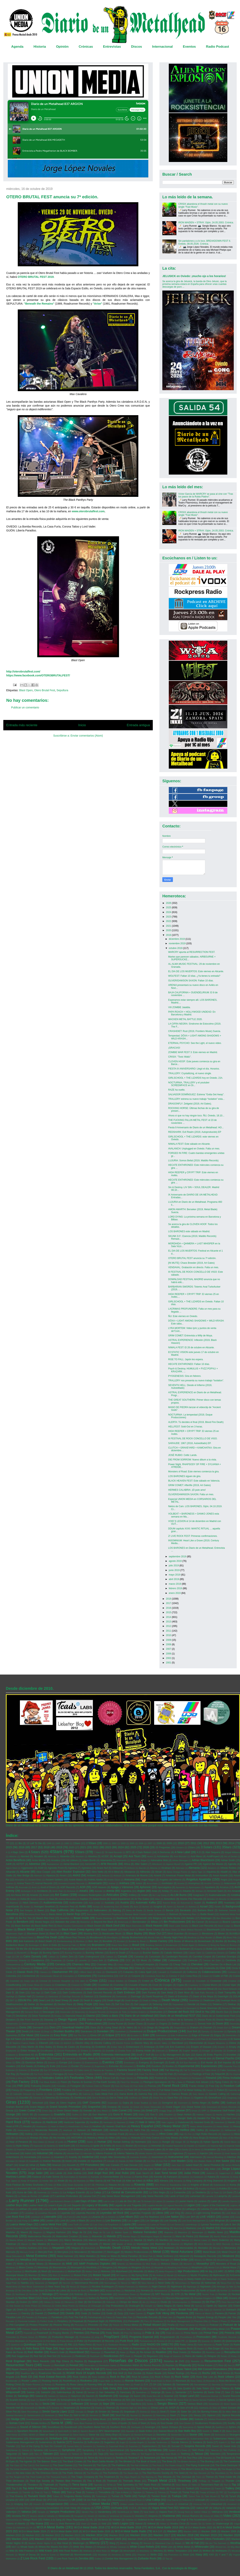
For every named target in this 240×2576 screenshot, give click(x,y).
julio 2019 (174, 1565)
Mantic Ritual (220, 2236)
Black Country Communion (70, 1926)
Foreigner (75, 2086)
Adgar (144, 1860)
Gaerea (39, 2094)
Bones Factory (158, 1941)
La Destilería (199, 2192)
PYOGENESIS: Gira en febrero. (184, 1376)
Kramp (91, 2188)
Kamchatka (69, 2177)
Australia (109, 1902)
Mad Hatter (103, 2228)
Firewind (211, 2077)
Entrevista (46, 2054)
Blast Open (26, 690)
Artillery (132, 1895)
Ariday (165, 1891)
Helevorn (96, 2130)
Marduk (138, 2240)
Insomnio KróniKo (139, 2157)
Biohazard (213, 1922)
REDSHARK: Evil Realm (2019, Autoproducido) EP (194, 1132)
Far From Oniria (41, 2074)
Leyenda (65, 2213)
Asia (51, 1899)
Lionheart (35, 2217)
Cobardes (128, 1972)
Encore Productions (67, 2050)
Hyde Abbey (22, 2145)
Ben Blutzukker (224, 1918)
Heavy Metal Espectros (201, 2126)
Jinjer (101, 2169)
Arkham (199, 1891)
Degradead (177, 2004)
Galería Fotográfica (67, 2094)
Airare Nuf (102, 1868)
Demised (86, 2008)
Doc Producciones (90, 2023)
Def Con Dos (122, 2004)
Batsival (173, 1914)
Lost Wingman (217, 2220)
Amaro (63, 1875)
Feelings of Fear (201, 2074)
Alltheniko (145, 1872)
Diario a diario (109, 2015)
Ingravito (192, 2153)
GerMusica (80, 2097)
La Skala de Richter (27, 2196)
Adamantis (121, 1860)
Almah (158, 1872)
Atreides (211, 1899)
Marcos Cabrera (98, 2240)
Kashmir (185, 2177)
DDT (12, 2000)
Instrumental (175, 2156)
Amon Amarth (220, 1875)
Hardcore (51, 2122)
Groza (194, 2110)
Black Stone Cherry (149, 1929)
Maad (46, 2228)
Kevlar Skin (47, 2181)
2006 (169, 1653)
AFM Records (108, 1863)
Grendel (87, 2110)
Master (107, 2244)
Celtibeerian (174, 1960)
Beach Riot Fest (45, 1918)
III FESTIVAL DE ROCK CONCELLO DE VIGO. (193, 1438)
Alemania (194, 1867)
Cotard (205, 1976)
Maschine (55, 2244)
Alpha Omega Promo (177, 1872)
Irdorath (111, 2161)
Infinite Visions (146, 2153)
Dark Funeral (149, 1992)
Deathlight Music (228, 2000)
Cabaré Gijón (194, 1953)
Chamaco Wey (81, 1964)
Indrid (28, 2153)
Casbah (70, 1960)
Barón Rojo (73, 1914)
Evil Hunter (207, 2062)
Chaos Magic (123, 1964)
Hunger (166, 2142)
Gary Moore (198, 2094)
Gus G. (154, 2114)
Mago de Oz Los (101, 2232)
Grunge (10, 2114)
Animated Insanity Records (71, 1883)
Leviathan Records (47, 2213)
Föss (117, 2086)
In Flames (94, 2149)
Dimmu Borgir (94, 2019)
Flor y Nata (176, 2082)
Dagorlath (158, 1989)
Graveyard (212, 2107)
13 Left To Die (34, 1843)
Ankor (139, 1883)
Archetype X (27, 1891)
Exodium (156, 2066)
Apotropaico (195, 1887)
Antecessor (230, 1883)
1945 (57, 1843)
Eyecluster (68, 2070)
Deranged (191, 2008)
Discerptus (161, 2020)
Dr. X (140, 2027)
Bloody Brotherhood (132, 1937)
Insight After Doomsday (113, 2157)
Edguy (217, 2035)
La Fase (215, 2192)
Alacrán (142, 1868)
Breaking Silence (154, 1945)
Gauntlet (24, 2097)
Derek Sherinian (208, 2008)
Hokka (124, 2138)
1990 (66, 1843)
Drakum (194, 2027)
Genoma (50, 2097)
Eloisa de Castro (66, 2047)
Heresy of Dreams (82, 2134)
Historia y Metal (95, 2137)
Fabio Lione (83, 2070)
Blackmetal (231, 1930)
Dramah (207, 2027)
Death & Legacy (92, 2000)
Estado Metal (86, 2058)
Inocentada (30, 2157)
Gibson (186, 2098)
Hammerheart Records (140, 2118)
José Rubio (122, 2173)
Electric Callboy (102, 2043)
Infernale (87, 2153)
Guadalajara (44, 2114)
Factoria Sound (126, 2070)
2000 (105, 1843)
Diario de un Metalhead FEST (177, 2015)
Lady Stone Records (152, 2196)
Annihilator (167, 1883)
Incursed (14, 2153)
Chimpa (123, 1968)
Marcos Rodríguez (120, 2240)
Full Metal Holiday (192, 2090)
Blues (219, 1937)
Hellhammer (230, 2130)
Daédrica (103, 1989)
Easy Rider (60, 2035)
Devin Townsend (41, 2015)
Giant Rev (173, 2097)
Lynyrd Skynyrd (13, 2228)
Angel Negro (148, 1879)
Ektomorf (55, 2039)
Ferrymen (32, 2078)
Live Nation (172, 2216)
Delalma (217, 2004)
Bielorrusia (123, 1922)
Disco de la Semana (181, 2019)
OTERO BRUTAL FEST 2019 (36, 276)
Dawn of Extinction (178, 1996)
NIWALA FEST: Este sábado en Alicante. (189, 1144)
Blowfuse (192, 1937)
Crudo (87, 1984)
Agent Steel (11, 1868)
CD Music (141, 1960)
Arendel (98, 1891)
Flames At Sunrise (82, 2082)
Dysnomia (11, 2035)
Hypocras (38, 2146)
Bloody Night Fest (173, 1937)
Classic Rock (25, 1971)
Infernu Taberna (125, 2153)
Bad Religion (26, 1910)
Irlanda (122, 2161)
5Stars (80, 1852)
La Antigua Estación (74, 2192)
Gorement (183, 2103)
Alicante (25, 1871)
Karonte (158, 2176)
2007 (169, 1649)
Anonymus (194, 1883)
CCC (128, 1960)
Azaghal (157, 1906)
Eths (18, 2062)
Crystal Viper (229, 1985)
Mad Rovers (136, 2228)
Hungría (194, 2142)
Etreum (51, 2062)
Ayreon (145, 1906)
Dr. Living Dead (109, 2027)
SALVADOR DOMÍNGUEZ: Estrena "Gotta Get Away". (196, 1094)
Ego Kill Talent (13, 2039)
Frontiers (45, 2090)
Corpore (136, 1976)
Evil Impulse (224, 2062)
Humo (155, 2142)
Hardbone (36, 2122)
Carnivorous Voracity (16, 1960)
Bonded (120, 1941)
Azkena (192, 1906)
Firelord (184, 2078)
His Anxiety (59, 2137)
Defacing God (160, 2004)
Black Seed (129, 1930)
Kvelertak (42, 2192)
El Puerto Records (218, 2039)
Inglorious (177, 2153)
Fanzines (24, 2074)
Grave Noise (193, 2107)
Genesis (37, 2098)
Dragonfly (164, 2027)
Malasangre (197, 2232)
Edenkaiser (161, 2035)
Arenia (110, 1890)
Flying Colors (222, 2082)
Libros (159, 2212)
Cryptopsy (193, 1985)
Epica (199, 2054)
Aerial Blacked (71, 1864)
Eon (157, 2055)
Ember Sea (116, 2047)
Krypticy (203, 2188)
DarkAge (10, 1996)
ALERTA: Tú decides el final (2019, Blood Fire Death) (195, 1422)
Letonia (205, 2209)
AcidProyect (213, 1856)
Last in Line (108, 2201)
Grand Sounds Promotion (65, 2106)
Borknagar (34, 1945)
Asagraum (198, 1895)
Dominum (189, 2024)
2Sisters (180, 1847)
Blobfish (13, 1937)
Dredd (25, 2031)
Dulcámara (86, 2031)
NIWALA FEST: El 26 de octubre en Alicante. (191, 1347)
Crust (155, 1985)
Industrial (42, 2153)
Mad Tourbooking (159, 2228)
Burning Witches (95, 1952)
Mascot (69, 2244)
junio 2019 (174, 1570)
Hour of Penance (18, 2142)
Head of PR (12, 2126)
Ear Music (27, 2035)
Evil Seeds (27, 2066)
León (77, 2208)
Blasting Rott (91, 1933)
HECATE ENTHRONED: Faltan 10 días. (189, 1364)
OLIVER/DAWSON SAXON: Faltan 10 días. (190, 980)
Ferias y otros (16, 2078)
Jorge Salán (35, 2173)
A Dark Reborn (143, 1852)
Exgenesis (100, 2066)
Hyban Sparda (211, 2142)
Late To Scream (144, 2201)
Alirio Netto (97, 1872)
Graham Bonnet (14, 2107)
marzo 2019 (175, 1584)
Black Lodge (224, 1926)
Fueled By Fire (148, 2090)
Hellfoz (200, 2130)
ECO (123, 2035)
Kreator (118, 2188)
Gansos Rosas (180, 2094)
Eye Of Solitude (51, 2070)
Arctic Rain (57, 1891)
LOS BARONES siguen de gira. (184, 1476)
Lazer (214, 2201)
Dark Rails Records (204, 1992)
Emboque (149, 2047)
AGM (41, 1868)
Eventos (189, 46)
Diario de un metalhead (139, 2015)
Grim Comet (119, 2110)
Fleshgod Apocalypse (155, 2082)
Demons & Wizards (118, 2008)
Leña (45, 2209)
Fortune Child (92, 2086)
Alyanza (50, 1875)
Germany (65, 2097)
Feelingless (182, 2074)
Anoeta (180, 1883)
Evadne (77, 2062)
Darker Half (24, 1996)
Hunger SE (180, 2142)
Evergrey (144, 2062)
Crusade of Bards (138, 1985)
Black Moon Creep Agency (78, 1929)
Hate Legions (167, 2122)
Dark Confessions (72, 1992)
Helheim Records (119, 2130)
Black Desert (94, 1925)
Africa (127, 1864)
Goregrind (167, 2102)
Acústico (55, 1860)
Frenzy (15, 2090)
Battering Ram (189, 1914)
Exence (87, 2066)
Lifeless (188, 2213)
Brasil (135, 1945)
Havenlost (219, 2122)
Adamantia (106, 1860)
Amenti (157, 1875)
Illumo (119, 2146)
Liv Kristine (110, 2217)
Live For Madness (149, 2217)
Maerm (24, 2232)
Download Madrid (73, 2027)
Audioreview (76, 1902)
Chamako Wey (105, 1964)
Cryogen (167, 1985)
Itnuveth (71, 2165)
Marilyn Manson (181, 2240)
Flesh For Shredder (129, 2082)
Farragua (58, 2074)
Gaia (49, 2094)
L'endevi (55, 2192)
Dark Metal (167, 1992)
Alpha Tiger (196, 1872)
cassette (83, 1960)
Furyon (209, 2090)
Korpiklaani (47, 2188)
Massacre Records (87, 2244)
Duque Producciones (162, 2031)
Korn (33, 2188)
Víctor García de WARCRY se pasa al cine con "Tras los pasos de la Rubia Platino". (205, 495)
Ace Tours (134, 1856)
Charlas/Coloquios (144, 1964)
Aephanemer (53, 1864)
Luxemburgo (191, 2224)
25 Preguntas (162, 1847)
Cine (222, 1968)
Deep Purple (84, 2004)
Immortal (156, 2145)
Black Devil (112, 1925)
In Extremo (77, 2149)
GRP (203, 2110)
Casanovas (56, 1960)
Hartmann (108, 2122)
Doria (23, 2027)
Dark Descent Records (99, 1992)
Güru (141, 2114)
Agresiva (86, 1868)
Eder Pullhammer (179, 2035)
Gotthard (231, 2102)
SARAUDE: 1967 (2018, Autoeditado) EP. (189, 1443)
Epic (187, 2054)
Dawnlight (223, 1996)
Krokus (190, 2188)
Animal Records (43, 1883)
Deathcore (209, 2000)
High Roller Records (207, 2134)
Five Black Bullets (48, 2082)
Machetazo (68, 2228)
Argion (141, 1890)
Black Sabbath (109, 1929)
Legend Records (175, 2205)
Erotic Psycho (214, 2054)
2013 (169, 1621)
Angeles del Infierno (170, 1879)
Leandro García (229, 2201)
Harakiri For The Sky (208, 2118)
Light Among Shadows (208, 2213)
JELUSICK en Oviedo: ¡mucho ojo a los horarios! (194, 276)
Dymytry (206, 2031)
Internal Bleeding (214, 2157)
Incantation (210, 2149)
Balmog (117, 1910)
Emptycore (11, 2050)
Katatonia (224, 2177)
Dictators (11, 2019)
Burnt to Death (117, 1952)
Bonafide (107, 1941)
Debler (31, 2004)
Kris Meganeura (149, 2188)
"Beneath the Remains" (39, 303)
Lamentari (195, 2196)
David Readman (154, 1996)
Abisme (12, 1856)
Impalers (202, 2146)
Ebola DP (95, 2035)
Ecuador (135, 2035)
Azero (169, 1906)
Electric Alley (82, 2043)
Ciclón (182, 1968)
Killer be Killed (134, 2180)
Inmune (217, 2153)
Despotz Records (97, 2012)
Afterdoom (157, 1864)
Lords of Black (77, 2220)
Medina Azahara (28, 2248)
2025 (169, 907)
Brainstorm (98, 1945)
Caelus (232, 1952)
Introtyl (22, 2161)
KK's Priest (160, 2185)
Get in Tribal (116, 2097)
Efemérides (231, 2035)
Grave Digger (172, 2107)
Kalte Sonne (53, 2176)
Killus (150, 2180)
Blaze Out (155, 1933)
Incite (223, 2149)
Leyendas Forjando (140, 2213)
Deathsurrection (14, 2004)
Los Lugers (133, 2220)
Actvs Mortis (38, 1860)
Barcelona (12, 1914)
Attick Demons (30, 1902)
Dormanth (38, 2027)
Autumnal (185, 1903)
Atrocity (222, 1899)
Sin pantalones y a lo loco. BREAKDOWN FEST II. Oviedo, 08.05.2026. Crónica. (204, 242)
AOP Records (67, 1887)
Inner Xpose (231, 2153)
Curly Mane (49, 1989)
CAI (17, 1956)
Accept (118, 1856)
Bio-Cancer (198, 1922)
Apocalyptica (164, 1887)
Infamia (58, 2153)
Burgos (34, 1952)
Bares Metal (55, 1914)
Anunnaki (23, 1887)
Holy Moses (171, 2137)
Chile (110, 1968)
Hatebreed (184, 2122)
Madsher (10, 2232)
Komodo (10, 2188)
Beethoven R (123, 1918)
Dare (22, 1992)
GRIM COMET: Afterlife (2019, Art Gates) (189, 1485)
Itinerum (56, 2165)
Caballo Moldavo (173, 1952)
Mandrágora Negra (150, 2236)
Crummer (119, 1985)
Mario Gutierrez (220, 2240)
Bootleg (232, 1941)
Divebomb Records (47, 2024)
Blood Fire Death (47, 1937)
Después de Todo (118, 2012)
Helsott (54, 2134)
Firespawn (197, 2078)
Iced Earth (64, 2145)
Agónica (72, 1868)
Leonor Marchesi (110, 2209)
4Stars (56, 1851)
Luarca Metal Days (21, 2224)
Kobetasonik (219, 2185)
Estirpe (120, 2058)
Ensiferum (231, 2050)
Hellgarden (214, 2130)
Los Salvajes (152, 2220)
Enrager (206, 2050)
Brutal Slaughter (120, 1948)
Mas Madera (39, 2244)
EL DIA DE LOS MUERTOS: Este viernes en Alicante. (196, 971)
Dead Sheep (61, 2000)
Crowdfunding (13, 1985)
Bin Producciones (174, 1921)
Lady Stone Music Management (117, 2196)
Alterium (38, 1875)
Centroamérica (13, 1964)
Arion (176, 1891)
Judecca (210, 2173)
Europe (63, 2062)
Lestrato (156, 2208)
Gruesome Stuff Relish (222, 2110)
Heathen (97, 2126)
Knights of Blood (200, 2184)
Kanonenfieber (111, 2176)
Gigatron (199, 2097)
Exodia (141, 2066)
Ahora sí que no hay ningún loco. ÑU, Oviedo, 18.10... (196, 1115)
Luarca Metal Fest (50, 2224)
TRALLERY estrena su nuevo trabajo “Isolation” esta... (196, 1099)
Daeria (118, 1988)
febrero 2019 (176, 1588)
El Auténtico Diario (115, 2039)
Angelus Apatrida (198, 1879)
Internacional (162, 46)
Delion (25, 2008)
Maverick (175, 2244)
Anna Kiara (152, 1883)
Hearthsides (74, 2126)
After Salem (141, 1864)
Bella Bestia (173, 1918)
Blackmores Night (14, 1933)
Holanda (135, 2137)
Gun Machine (99, 2114)
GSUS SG (27, 2114)
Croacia (132, 1981)
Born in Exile (50, 1945)
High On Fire (185, 2134)
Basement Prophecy (111, 1914)
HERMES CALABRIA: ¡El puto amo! (187, 1490)
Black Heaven (154, 1925)
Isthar (32, 2165)
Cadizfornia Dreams (215, 1953)
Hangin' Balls (185, 2118)
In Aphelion (61, 2149)
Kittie (127, 2185)
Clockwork (111, 1972)
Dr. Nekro (128, 2027)
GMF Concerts (91, 2102)
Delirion (37, 2008)
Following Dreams (41, 2086)
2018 (169, 1598)
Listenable (50, 2216)
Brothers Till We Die (17, 1948)
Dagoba (143, 1989)
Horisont (213, 2137)
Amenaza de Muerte (136, 1875)
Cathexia (113, 1960)
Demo (98, 2008)
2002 (169, 1658)
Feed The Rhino (147, 2074)
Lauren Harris (186, 2201)
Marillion (164, 2240)
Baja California (59, 1910)
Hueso (72, 2141)
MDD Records (223, 2244)
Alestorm (212, 1868)
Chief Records (56, 1968)
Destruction (156, 2012)
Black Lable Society (178, 1926)
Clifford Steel (85, 1972)
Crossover (215, 1981)
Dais (190, 1989)
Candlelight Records (176, 1956)
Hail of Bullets (30, 2118)
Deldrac (232, 2004)
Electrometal (196, 2043)
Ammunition (201, 1875)
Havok (231, 2122)
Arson (46, 1895)
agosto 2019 (175, 1561)
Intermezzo (196, 2157)
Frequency (29, 2090)
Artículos (112, 1895)
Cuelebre (10, 1989)
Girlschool (37, 2102)
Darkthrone (105, 1996)
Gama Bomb (126, 2094)
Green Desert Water (68, 2110)
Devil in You (202, 2011)
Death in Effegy (150, 2000)
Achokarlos (163, 1856)
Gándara (163, 2094)
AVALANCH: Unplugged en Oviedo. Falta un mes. (194, 1148)
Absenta (52, 1856)
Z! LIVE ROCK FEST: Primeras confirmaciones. (193, 1536)
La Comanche (178, 2192)
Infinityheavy (162, 2153)
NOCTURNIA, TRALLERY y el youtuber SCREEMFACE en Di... (188, 1084)
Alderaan (180, 1868)
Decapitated (46, 2004)
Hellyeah (42, 2134)
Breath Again (188, 1945)
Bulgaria (198, 1949)
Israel (22, 2165)
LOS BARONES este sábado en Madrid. (189, 1231)
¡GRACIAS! (174, 1047)
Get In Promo (98, 2098)
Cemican (193, 1960)
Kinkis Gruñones (34, 2184)
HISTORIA (77, 2137)
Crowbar (232, 1981)
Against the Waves (213, 1864)
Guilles (75, 2114)
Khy (70, 2181)
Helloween (12, 2133)
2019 (169, 935)
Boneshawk (204, 1941)
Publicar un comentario (25, 707)
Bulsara (9, 1953)
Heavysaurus (23, 2130)
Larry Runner (22, 2200)
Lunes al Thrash (158, 2224)
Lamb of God (177, 2196)
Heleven (81, 2130)
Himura (22, 2138)
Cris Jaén (80, 1981)
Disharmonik (28, 2024)
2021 (169, 926)
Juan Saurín (142, 2173)
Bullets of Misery (227, 1948)
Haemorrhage (12, 2118)
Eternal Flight (186, 2058)
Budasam (185, 1948)
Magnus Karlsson (56, 2232)
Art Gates (62, 1895)
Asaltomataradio (217, 1895)
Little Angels (82, 2217)
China (138, 1968)
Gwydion (168, 2114)
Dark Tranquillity (227, 1992)
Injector (204, 2153)
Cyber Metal (64, 1989)
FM (235, 2082)
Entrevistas (112, 46)
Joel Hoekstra (174, 2169)
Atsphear (13, 1903)
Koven (60, 2188)
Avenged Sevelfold (44, 1906)
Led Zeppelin (74, 2205)
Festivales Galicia (52, 2077)
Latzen (159, 2201)
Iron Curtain (135, 2161)
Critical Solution (116, 1981)
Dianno (90, 2015)
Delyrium (72, 2008)
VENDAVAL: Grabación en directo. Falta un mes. (193, 1267)
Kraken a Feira (76, 2188)
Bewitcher (85, 1922)
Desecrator (65, 2012)
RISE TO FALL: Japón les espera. (185, 1359)
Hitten (111, 2137)
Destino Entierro (138, 2012)
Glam (52, 2102)
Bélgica (157, 1918)
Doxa (93, 2027)
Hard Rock (13, 2122)
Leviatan (14, 2213)
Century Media (35, 1964)
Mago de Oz (79, 2232)
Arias (154, 1891)
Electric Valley (160, 2043)
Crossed (187, 1981)
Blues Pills (232, 1937)
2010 (169, 1635)
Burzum (135, 1953)
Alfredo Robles (228, 1868)
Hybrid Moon (230, 2142)
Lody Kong (22, 2220)
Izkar (158, 2165)
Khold (61, 2180)
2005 (132, 1843)
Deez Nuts (105, 2004)
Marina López (200, 2240)
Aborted (24, 1856)
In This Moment (129, 2149)
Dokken (176, 2023)
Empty (232, 2047)
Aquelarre (209, 1887)
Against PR (190, 1864)
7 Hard (97, 1852)
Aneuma (129, 1879)
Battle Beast (207, 1914)
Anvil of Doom (48, 1887)
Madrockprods (228, 2228)
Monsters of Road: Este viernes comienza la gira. (193, 1471)
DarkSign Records (71, 1996)
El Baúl (132, 2039)
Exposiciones (209, 2066)
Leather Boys (14, 2205)
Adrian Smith (228, 1860)
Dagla (131, 1989)
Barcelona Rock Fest (35, 1914)
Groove (180, 2110)
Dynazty (231, 2031)
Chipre (149, 1968)
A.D (199, 1852)
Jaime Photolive (211, 2165)
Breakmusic (172, 1945)
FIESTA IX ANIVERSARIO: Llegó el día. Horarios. (194, 1068)
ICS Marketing (83, 2146)
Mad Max (118, 2228)
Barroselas (92, 1914)
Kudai (234, 2188)
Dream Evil (222, 2027)
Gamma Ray (145, 2094)
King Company (194, 2180)
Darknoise (53, 1996)
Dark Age (35, 1992)
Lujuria (126, 2224)
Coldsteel (232, 1972)
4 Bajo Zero (17, 1852)
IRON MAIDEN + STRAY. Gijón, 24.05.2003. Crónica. (206, 222)
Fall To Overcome (192, 2070)
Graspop (112, 2107)
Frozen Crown (82, 2090)
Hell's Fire (139, 2130)
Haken (44, 2118)
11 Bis (18, 1843)
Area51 (83, 1890)
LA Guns (227, 2192)
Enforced (160, 2050)
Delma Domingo (56, 2008)
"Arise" (97, 303)
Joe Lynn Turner (152, 2169)
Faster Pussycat (75, 2074)
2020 (169, 930)
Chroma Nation (164, 1968)
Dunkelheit (120, 2031)
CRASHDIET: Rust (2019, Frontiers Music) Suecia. (194, 1031)
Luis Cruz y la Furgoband (105, 2224)
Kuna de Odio (25, 2192)
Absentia (64, 1856)
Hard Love (231, 2118)
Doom (219, 2023)
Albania (153, 1868)
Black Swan (171, 1930)
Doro (52, 2027)
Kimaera (178, 2181)
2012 (169, 1626)
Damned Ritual (205, 1989)
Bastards (161, 1914)
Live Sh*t (190, 2217)
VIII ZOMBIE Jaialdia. (179, 1007)
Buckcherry (170, 1949)
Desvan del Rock (178, 2011)
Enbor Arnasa (28, 2050)
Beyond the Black (103, 1922)
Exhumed (127, 2066)
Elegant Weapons (216, 2043)
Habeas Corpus (204, 2114)
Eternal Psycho (225, 2058)
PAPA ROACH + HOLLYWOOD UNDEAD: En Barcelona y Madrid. (191, 1013)
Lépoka (128, 2209)
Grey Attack (102, 2110)
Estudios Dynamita (140, 2058)
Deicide (191, 2004)
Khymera (81, 2181)
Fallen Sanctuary (228, 2070)
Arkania (187, 1891)
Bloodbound (96, 1937)
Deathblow (194, 2000)
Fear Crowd (127, 2074)
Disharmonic (12, 2024)
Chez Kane (11, 1968)
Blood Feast (27, 1937)
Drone (37, 2031)
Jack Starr (176, 2165)
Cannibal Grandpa (226, 1956)
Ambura (105, 1875)
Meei (45, 2248)
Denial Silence (175, 2008)
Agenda (17, 46)
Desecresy (80, 2012)
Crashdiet (14, 1981)
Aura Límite (94, 1903)
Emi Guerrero (177, 2047)
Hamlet (98, 2118)
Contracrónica (105, 1976)
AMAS (76, 1875)
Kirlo (50, 2185)
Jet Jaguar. (75, 2169)
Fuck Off (132, 2090)
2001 (169, 1662)
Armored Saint (215, 1891)
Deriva (225, 2008)
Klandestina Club (178, 2185)
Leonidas (92, 2209)
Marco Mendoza (73, 2240)
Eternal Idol (204, 2058)
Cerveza (60, 1964)
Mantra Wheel (16, 2240)
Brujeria (36, 1948)
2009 (169, 1640)
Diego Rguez (67, 2019)
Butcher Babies (151, 1952)
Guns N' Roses (122, 2114)
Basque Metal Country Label (139, 1914)
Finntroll (159, 2078)
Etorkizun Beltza (34, 2062)
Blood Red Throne (75, 1937)
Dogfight (151, 2024)
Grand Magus (37, 2107)
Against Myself (173, 1864)
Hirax (45, 2137)
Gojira (126, 2102)
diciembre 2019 (177, 939)
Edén (146, 2035)
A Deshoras (163, 1852)
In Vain (170, 2149)
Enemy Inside (143, 2050)
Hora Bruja (199, 2137)
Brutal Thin (140, 1948)
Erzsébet (231, 2054)
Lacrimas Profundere (66, 2196)
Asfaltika (235, 1895)
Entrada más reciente (21, 725)
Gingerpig (232, 2098)
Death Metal (170, 2000)
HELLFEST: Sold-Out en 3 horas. (185, 1426)
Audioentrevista (53, 1902)
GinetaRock (214, 2097)
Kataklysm (199, 2177)
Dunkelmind (136, 2031)
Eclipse (109, 2035)
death (76, 2000)
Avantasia (229, 1902)
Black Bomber (22, 1925)
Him (13, 2138)
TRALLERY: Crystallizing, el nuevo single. (190, 1073)
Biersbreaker (139, 1922)
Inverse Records (52, 2161)
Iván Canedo (113, 2165)
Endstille (110, 2050)
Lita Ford (67, 2217)
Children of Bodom (92, 1968)
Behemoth (141, 1918)
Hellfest (184, 2130)
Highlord (226, 2134)
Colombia (11, 1976)
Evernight (159, 2062)
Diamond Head (73, 2015)
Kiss (59, 2184)
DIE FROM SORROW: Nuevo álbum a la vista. (192, 1459)
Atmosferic (169, 1899)
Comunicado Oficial (49, 1976)
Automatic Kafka (146, 1902)
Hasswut (121, 2122)
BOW (83, 1945)
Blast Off (54, 1933)
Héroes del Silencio (138, 2134)
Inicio (82, 725)
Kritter (179, 2188)
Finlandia (142, 2077)
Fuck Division (117, 2090)
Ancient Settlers (54, 1879)
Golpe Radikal (141, 2103)
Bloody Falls (154, 1937)
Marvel (24, 2244)
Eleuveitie (11, 2047)
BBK (11, 1918)
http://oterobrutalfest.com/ (23, 671)
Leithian (23, 2209)
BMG (9, 1941)
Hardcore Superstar (74, 2122)
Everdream (129, 2062)
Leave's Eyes (55, 2205)
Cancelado (155, 1956)
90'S (128, 1852)
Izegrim (147, 2165)
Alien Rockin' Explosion (70, 1871)
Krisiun (168, 2188)
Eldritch (67, 2043)
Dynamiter (218, 2031)
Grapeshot (94, 2106)
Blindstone (207, 1933)
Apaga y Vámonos (122, 1887)
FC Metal (110, 2074)
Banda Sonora (154, 1910)
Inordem (46, 2157)
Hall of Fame (58, 2118)
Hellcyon (155, 2130)
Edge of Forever (201, 2035)
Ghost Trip (158, 2098)
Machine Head (85, 2228)
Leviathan (29, 2213)
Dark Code (50, 1992)
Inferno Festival (104, 2153)
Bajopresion (82, 1910)
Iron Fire (151, 2161)
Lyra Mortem (32, 2228)
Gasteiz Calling (217, 2094)
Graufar (125, 2107)
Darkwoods (121, 1996)
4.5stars (34, 1852)
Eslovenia (70, 2058)
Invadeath (34, 2161)
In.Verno (196, 2149)
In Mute (110, 2149)
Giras (11, 2102)
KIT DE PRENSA (96, 2185)
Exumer (35, 2070)
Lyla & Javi (230, 2224)
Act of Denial (230, 1856)
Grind (149, 2110)
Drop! (47, 2031)
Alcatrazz (166, 1868)
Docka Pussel (115, 2023)
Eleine (232, 2043)
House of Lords (55, 2142)
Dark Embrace (126, 1992)
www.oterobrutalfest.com (88, 511)
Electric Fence (123, 2043)
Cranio (236, 1976)
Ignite (96, 2145)
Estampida (104, 2058)
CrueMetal (103, 1985)
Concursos (84, 1975)
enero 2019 (175, 1593)
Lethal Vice (175, 2209)
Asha (23, 1899)
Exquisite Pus (230, 2066)
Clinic (98, 1972)
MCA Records (205, 2244)
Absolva (92, 1856)
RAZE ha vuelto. (176, 1089)
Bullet (209, 1948)
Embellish (100, 2047)
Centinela (231, 1960)
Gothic (215, 2102)
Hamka (86, 2118)
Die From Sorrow (29, 2019)
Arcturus (71, 1891)
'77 (7, 1843)
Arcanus (224, 1887)
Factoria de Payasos (103, 2070)
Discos (136, 46)
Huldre (90, 2142)
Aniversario (95, 1883)
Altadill (224, 1872)
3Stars (227, 1847)
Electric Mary (141, 2043)
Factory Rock (150, 2070)
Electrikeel (177, 2043)
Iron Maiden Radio (203, 2161)
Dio (148, 2019)
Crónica (162, 1980)
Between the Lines (65, 1922)
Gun (85, 2114)
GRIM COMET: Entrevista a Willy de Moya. (190, 1335)
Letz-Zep (218, 2209)
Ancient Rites (34, 1880)
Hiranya (34, 2137)
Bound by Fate (68, 1945)
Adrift (9, 1864)
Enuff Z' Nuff (143, 2054)
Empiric (221, 2047)
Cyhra (77, 1989)
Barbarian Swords (227, 1910)
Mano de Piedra (184, 2236)
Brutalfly (154, 1948)
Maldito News (215, 2232)
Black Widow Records (192, 1930)
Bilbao (154, 1922)
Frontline (66, 2090)
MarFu (150, 2240)
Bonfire (219, 1941)
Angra (224, 1879)
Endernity (96, 2050)
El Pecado (189, 2039)
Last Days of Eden (86, 2201)
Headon (27, 2126)
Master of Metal (124, 2244)
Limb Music (231, 2213)
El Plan (201, 2039)
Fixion (64, 2082)
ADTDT (20, 1864)
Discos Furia (205, 2019)
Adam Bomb (89, 1860)
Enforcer (173, 2050)
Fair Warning (172, 2070)
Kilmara (164, 2180)
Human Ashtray (121, 2142)
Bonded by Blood (137, 1941)
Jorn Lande (56, 2173)
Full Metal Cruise (168, 2090)
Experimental (186, 2066)
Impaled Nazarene (174, 2146)
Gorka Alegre (199, 2102)
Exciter (75, 2066)
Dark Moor (184, 1992)
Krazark (103, 2188)
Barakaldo (185, 1910)
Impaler (190, 2146)
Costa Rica (191, 1976)
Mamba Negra (130, 2236)
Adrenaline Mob (159, 1860)
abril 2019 (174, 1579)
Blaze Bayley (134, 1933)
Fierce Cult (109, 2078)
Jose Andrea (74, 2173)
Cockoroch (176, 1972)
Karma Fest (141, 2176)
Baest (40, 1910)
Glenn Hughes (68, 2102)
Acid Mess (196, 1856)
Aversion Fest (67, 1906)
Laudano (170, 2201)
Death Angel (114, 2000)
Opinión (62, 46)
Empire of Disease (201, 2047)
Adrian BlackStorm (203, 1860)
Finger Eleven (126, 2078)
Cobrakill (161, 1972)
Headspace (41, 2126)
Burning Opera (51, 1952)
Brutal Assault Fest (56, 1948)
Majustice (182, 2232)
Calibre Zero (67, 1956)
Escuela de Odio (35, 2058)
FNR (20, 2085)
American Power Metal (178, 1875)
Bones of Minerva (183, 1941)
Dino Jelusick (132, 2019)
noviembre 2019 (177, 943)
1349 (48, 1843)
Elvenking (85, 2047)
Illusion (129, 2145)
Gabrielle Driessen (22, 2094)
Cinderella (209, 1968)
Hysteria (51, 2146)
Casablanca (37, 1960)
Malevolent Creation (67, 2236)
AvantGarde (12, 1906)
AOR (82, 1887)
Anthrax (10, 1887)
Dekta (203, 2004)
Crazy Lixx (29, 1981)
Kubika (223, 2188)
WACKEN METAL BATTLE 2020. (185, 1019)
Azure (217, 1906)
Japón (12, 2169)
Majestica (168, 2232)
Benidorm (22, 1921)
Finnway (172, 2078)
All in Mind (114, 1872)
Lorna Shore (96, 2220)
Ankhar (111, 1883)
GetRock (133, 2098)
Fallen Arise (210, 2070)
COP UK (123, 1976)
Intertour (231, 2157)
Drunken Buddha (64, 2031)
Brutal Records (99, 1948)
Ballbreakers (100, 1910)
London (50, 2220)
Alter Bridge (23, 1875)
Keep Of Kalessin (29, 2181)
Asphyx (84, 1899)
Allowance (129, 1872)
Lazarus (202, 2201)
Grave (136, 2107)
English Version (190, 2050)
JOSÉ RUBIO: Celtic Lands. (182, 1455)
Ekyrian (68, 2039)
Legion (191, 2205)
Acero (150, 1856)
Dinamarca (113, 2019)
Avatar (27, 1906)
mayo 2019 (175, 1574)
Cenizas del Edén (212, 1960)
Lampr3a (222, 2196)
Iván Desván (131, 2165)
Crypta (180, 1985)
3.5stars (206, 1847)
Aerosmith (90, 1864)
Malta (85, 2236)
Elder (57, 2043)
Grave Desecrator (152, 2107)
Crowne (47, 1985)
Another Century (212, 1883)
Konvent (22, 2188)
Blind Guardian (175, 1933)
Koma (233, 2184)
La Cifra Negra (157, 2192)
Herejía (64, 2134)
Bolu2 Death (45, 1941)
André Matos (76, 1879)
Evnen (64, 2066)
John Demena (192, 2169)
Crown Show (33, 1985)
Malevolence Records (40, 2236)
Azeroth (180, 1906)
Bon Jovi (93, 1941)
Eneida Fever (125, 2050)
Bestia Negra (42, 1922)
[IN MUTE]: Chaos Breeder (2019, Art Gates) (191, 1263)
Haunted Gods (202, 2122)
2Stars (191, 1847)
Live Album (126, 2216)
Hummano (140, 2142)
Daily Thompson (176, 1989)
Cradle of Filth (220, 1976)
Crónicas (86, 46)
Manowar (204, 2236)
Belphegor (206, 1918)
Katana (211, 2176)
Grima (136, 2110)
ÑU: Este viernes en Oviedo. (183, 1316)
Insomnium (158, 2157)
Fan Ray (10, 2074)
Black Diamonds (134, 1926)
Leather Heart (36, 2205)
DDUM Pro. (25, 2000)
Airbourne (117, 1868)
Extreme (23, 2070)
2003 (123, 1843)
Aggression (27, 1868)
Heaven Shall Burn (116, 2126)
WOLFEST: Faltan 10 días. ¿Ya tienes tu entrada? (194, 976)
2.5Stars (91, 1843)
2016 (169, 1608)
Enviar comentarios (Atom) (86, 735)
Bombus (80, 1941)
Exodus (170, 2066)
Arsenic (34, 1895)
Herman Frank (116, 2134)
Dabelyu (88, 1989)
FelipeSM (220, 2074)
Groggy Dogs (165, 2110)
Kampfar (95, 2177)
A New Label (182, 1852)
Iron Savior (222, 2160)
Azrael (204, 1906)
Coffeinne (192, 1972)
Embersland (132, 2047)
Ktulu (213, 2188)
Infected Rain (73, 2153)
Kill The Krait (114, 2180)
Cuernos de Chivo (29, 1989)
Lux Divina (175, 2224)
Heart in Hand (57, 2126)
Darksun (88, 1996)
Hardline (94, 2122)
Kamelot (83, 2177)
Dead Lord (44, 2000)
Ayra (136, 1906)
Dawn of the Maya (203, 1996)
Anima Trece (24, 1883)
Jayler (24, 2169)
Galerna (86, 2094)
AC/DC (105, 1856)
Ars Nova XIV (18, 1895)
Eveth (172, 2062)
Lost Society (170, 2220)
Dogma (163, 2023)
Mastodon (160, 2244)
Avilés (82, 1906)
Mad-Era (178, 2228)
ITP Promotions (89, 2164)
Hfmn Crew (166, 2133)
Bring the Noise (218, 1945)
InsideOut (87, 2156)
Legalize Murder (155, 2205)
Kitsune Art (115, 2184)
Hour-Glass (38, 2142)
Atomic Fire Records (191, 1899)
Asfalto (13, 1899)
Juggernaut (224, 2173)
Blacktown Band (36, 1933)
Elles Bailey (45, 2047)
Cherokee (197, 1964)
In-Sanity (184, 2149)
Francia (152, 2086)
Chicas (38, 1968)
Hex (153, 2134)
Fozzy (126, 2086)
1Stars (76, 1843)
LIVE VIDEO (207, 2216)
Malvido (111, 2236)
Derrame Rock (32, 2012)
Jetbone (90, 2169)
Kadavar (36, 2176)
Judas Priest (191, 2173)
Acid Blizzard (180, 1856)
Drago (150, 2027)
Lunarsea (141, 2224)
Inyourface (97, 2161)
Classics (43, 1972)
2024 (169, 912)
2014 (169, 1617)
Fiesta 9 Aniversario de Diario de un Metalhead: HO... (196, 1127)
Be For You (25, 1918)
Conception (68, 1976)
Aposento (180, 1887)
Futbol (220, 2090)
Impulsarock (46, 2149)
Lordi (62, 2220)
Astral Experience (120, 1899)
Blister (221, 1933)
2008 (169, 1644)
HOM (185, 2137)
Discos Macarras (225, 2019)
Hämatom (74, 2118)
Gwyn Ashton (184, 2114)
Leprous (142, 2209)
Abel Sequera (212, 1852)
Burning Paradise (73, 1953)
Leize (34, 2209)
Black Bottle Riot (44, 1925)
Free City (214, 2086)
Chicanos (25, 1968)
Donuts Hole (205, 2023)
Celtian (156, 1960)
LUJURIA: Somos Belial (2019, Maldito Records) (193, 1160)
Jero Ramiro (58, 2169)
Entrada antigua (138, 725)
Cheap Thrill (179, 1964)
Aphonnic (145, 1887)
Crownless (61, 1985)
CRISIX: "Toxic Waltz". (179, 1056)
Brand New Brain (119, 1945)
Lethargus (191, 2209)
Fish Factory (21, 2082)
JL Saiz (112, 2169)
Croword (75, 1985)
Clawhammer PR (62, 1971)
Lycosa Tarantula (210, 2224)
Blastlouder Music (112, 1933)
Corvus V (174, 1976)
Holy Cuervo (153, 2137)
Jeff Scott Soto (39, 2169)
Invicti (68, 2161)
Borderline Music (15, 1945)
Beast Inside (81, 1918)
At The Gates (141, 1899)
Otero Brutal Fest (44, 690)
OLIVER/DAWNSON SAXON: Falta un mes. (191, 1494)
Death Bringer (132, 2000)
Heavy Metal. (222, 2126)
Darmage (136, 1996)
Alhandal (10, 1872)
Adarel (134, 1860)
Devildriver (21, 2015)
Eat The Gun (80, 2035)
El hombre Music (171, 2039)
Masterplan (143, 2244)
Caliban (51, 1956)
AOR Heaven (99, 1887)
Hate (131, 2122)
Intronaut (10, 2161)
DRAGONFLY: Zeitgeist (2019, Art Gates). (190, 1103)
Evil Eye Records (188, 2062)
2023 (169, 916)
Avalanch (211, 1902)
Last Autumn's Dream (60, 2201)
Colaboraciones (211, 1971)
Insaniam (59, 2157)
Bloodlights (112, 1937)
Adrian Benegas (180, 1860)
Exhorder (114, 2066)
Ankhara (124, 1883)
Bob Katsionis (26, 1941)
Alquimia (211, 1872)
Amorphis (19, 1880)
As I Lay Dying (159, 1895)
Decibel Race (65, 2004)
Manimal (167, 2236)
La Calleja (95, 2192)
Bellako (190, 1918)
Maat (56, 2228)
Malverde (97, 2236)
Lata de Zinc (125, 2201)
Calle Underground (88, 1956)
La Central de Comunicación (124, 2192)
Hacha (219, 2114)
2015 (169, 1612)
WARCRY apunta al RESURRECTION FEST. (191, 952)
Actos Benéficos (16, 1860)
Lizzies (225, 2217)
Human (101, 2141)
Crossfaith (201, 1981)
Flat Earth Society (106, 2082)
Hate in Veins (147, 2122)
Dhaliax (57, 2016)
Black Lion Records (202, 1925)
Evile (52, 2066)
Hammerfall (115, 2118)
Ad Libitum (72, 1860)
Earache (44, 2035)
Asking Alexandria (67, 1899)
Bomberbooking (64, 1941)
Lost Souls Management (193, 2220)
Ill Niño (107, 2145)
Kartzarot (172, 2176)
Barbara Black (205, 1910)
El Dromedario (148, 2039)
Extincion (10, 2070)
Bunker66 (22, 1953)
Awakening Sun (111, 1906)
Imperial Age (217, 2146)
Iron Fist (163, 2161)
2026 (169, 903)
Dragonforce (180, 2027)
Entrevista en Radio (77, 2054)
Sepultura (62, 690)
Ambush (117, 1875)
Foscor (106, 2086)
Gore (155, 2103)
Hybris (9, 2146)
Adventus (34, 1863)
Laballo (45, 2196)
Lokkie (35, 2220)
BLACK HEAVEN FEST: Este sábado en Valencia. (194, 1480)
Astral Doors (99, 1899)
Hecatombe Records (46, 2130)
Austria (124, 1902)
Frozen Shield (100, 2090)
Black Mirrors (50, 1930)
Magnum (37, 2232)
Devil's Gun (222, 2012)
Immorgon (142, 2146)
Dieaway (48, 2019)
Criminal (43, 1981)
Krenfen (132, 2188)
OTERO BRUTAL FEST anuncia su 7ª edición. (192, 1258)
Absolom (80, 1856)
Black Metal (26, 1929)
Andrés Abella (95, 1879)
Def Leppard (141, 2004)
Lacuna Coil (89, 2196)
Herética (101, 2134)
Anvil (34, 1887)
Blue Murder (206, 1937)
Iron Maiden (178, 2160)
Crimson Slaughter (61, 1981)
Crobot (145, 1981)
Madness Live (193, 2228)
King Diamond (215, 2180)
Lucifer (86, 2224)
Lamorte (209, 2196)
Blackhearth (213, 1929)
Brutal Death (78, 1948)
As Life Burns (178, 1894)
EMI (161, 2047)
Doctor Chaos (135, 2023)
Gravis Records (228, 2107)
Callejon (109, 1956)
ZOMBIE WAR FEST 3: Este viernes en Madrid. (193, 1052)
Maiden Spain (121, 2232)
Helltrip (29, 2134)
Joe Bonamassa (129, 2169)
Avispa (96, 1906)
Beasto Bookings (104, 1918)
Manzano (53, 2240)
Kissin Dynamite (75, 2185)
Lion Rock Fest (15, 2216)
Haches (231, 2114)
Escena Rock (13, 2058)
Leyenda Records (85, 2213)
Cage (8, 1956)
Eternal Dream (166, 2058)
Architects (42, 1891)
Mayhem (188, 2244)
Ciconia (194, 1968)
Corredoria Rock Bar (155, 1976)
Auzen (197, 1902)
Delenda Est (12, 2008)
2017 (169, 1603)
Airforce (131, 1868)
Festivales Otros (81, 2078)
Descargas (48, 2012)
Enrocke (218, 2050)
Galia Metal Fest (104, 2094)
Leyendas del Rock (111, 2212)
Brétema (202, 1945)
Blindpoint (193, 1933)
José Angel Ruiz (98, 2173)
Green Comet (27, 2110)
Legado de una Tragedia (128, 2205)
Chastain (164, 1964)
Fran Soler (138, 2086)
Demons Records (141, 2008)
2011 (169, 1630)
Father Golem (94, 2074)
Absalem (38, 1856)
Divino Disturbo (68, 2024)
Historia (40, 46)
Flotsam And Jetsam (197, 2082)
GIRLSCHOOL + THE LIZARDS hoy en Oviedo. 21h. (195, 1078)
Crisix (94, 1980)
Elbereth (43, 2043)
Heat (86, 2126)
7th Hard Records (113, 1852)
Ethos (9, 2062)
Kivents (139, 2184)
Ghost (145, 2097)
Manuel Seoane (36, 2240)
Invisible (82, 2161)
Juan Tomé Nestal (166, 2173)
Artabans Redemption (90, 1895)
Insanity (73, 2157)
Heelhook (67, 2130)
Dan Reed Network (227, 1989)
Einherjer (31, 2039)
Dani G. (10, 1992)
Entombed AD (26, 2054)
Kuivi (8, 2192)
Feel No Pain (166, 2074)
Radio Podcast (217, 46)
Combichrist (28, 1976)
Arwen (144, 1895)
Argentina (126, 1891)
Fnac (8, 2086)
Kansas (127, 2177)
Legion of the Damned (213, 2205)
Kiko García (96, 2180)
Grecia (9, 2110)
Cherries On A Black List (222, 1964)
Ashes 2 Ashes (37, 1899)
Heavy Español (142, 2126)
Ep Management (172, 2054)
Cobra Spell (145, 1972)
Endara (84, 2050)
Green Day (47, 2110)
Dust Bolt (192, 2031)
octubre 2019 (176, 948)
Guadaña (59, 2114)
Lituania (96, 2217)
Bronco (233, 1945)
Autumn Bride (169, 1903)
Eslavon (56, 2058)
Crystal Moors (210, 1985)
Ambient (91, 1875)
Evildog (41, 2066)
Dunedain (103, 2031)
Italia (43, 2164)
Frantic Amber (196, 2086)
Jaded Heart (192, 2165)
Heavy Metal (171, 2126)
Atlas (157, 1899)
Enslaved (10, 2055)
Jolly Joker (210, 2169)
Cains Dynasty (32, 1956)
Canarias (139, 1956)
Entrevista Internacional (115, 2054)
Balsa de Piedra (134, 1910)
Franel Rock (171, 2086)
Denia (161, 2008)
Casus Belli (97, 1960)
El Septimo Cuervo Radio (22, 2043)
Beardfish (64, 1918)
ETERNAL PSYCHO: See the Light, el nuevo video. (195, 1043)
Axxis (126, 1906)
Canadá (122, 1956)
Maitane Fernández (145, 2232)
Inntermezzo (12, 2157)
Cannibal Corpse (202, 1956)
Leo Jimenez (60, 2208)
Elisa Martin (27, 2047)
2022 (169, 921)
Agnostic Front (56, 1868)
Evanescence (91, 2062)
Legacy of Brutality (96, 2205)
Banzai (170, 1910)
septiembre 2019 (178, 1556)
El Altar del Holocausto (88, 2039)
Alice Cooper (43, 1872)
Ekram (43, 2039)
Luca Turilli (73, 2224)
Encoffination (46, 2050)
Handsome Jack (166, 2118)
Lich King (175, 2213)
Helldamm (169, 2130)
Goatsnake (113, 2103)
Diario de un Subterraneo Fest (218, 2015)
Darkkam (40, 1996)
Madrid (210, 2228)
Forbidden (61, 2086)
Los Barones (113, 2220)
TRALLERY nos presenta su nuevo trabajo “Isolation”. (196, 1380)
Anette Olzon (113, 1880)
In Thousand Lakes (151, 2149)
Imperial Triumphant (26, 2149)
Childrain (71, 1968)
